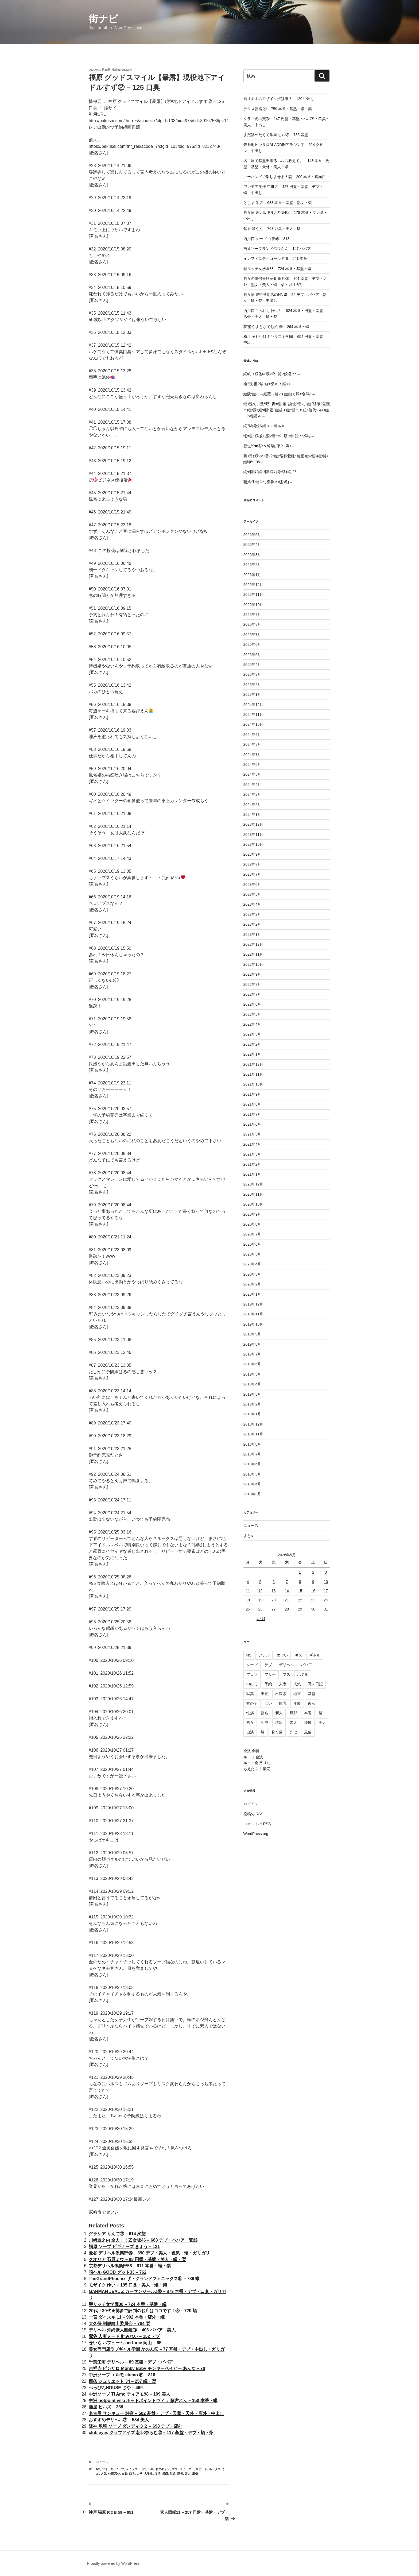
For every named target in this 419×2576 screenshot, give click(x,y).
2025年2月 (252, 684)
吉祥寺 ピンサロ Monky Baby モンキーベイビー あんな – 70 (147, 2368)
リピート (201, 2469)
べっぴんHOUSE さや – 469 (116, 2387)
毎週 (173, 2473)
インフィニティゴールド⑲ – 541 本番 (275, 258)
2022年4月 (252, 1024)
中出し (252, 1684)
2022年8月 (252, 984)
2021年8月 (252, 1104)
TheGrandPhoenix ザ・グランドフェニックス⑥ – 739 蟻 (144, 2278)
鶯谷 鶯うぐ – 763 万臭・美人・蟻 (272, 228)
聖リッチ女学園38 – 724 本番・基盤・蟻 (127, 2304)
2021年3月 (252, 1154)
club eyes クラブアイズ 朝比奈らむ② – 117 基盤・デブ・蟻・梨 (151, 2432)
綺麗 (308, 1722)
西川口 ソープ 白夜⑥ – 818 (266, 239)
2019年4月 (252, 1384)
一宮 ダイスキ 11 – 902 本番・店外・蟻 (127, 2317)
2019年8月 (252, 1344)
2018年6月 (252, 1464)
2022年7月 (252, 994)
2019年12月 (253, 1304)
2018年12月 (253, 1424)
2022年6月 (252, 1004)
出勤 (124, 2473)
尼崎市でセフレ (104, 2212)
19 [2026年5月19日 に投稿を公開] (260, 1600)
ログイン (250, 1804)
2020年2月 (252, 1284)
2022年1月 (252, 1054)
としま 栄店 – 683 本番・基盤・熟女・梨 (277, 202)
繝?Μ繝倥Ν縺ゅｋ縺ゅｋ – (265, 426)
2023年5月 (252, 894)
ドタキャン (162, 2469)
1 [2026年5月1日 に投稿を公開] (300, 1572)
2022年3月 (252, 1034)
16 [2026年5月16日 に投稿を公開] (313, 1591)
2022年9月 (252, 974)
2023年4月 (252, 904)
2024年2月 (252, 804)
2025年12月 (253, 584)
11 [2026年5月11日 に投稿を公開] (248, 1591)
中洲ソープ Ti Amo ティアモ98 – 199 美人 (129, 2394)
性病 (250, 1713)
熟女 (250, 1722)
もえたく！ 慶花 (257, 1769)
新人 (279, 1713)
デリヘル (148, 2469)
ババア (306, 1665)
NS (98, 2469)
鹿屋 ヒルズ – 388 (106, 2407)
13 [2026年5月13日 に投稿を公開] (273, 1591)
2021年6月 (252, 1124)
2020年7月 (252, 1234)
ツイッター (133, 2469)
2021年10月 (253, 1084)
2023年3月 (252, 914)
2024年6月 (252, 764)
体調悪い (114, 2473)
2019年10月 (253, 1324)
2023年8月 (252, 864)
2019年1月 (252, 1414)
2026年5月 (252, 534)
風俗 (195, 2473)
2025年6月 (252, 644)
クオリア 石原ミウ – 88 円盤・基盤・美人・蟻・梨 (137, 2259)
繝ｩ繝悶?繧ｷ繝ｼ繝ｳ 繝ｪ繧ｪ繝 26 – (271, 472)
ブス (175, 2469)
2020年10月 (253, 1204)
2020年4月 (252, 1264)
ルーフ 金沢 (253, 1757)
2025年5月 (252, 654)
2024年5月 (252, 774)
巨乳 (282, 1703)
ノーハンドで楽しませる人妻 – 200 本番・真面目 (284, 177)
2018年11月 (253, 1434)
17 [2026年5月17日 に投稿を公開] (326, 1591)
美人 (322, 1722)
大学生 (148, 2473)
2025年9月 (252, 614)
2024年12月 (253, 704)
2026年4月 (252, 544)
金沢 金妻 (251, 1751)
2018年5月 (252, 1474)
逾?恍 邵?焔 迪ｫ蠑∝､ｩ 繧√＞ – (269, 384)
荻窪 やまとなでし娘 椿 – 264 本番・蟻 (276, 327)
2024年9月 (252, 734)
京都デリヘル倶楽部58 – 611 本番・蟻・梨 (130, 2266)
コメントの (257, 1824)
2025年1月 (252, 694)
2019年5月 (252, 1374)
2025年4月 (252, 664)
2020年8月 (252, 1224)
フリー (270, 1674)
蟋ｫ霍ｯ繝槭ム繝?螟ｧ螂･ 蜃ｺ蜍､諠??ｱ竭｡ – (278, 436)
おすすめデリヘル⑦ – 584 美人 (119, 2419)
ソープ (119, 2469)
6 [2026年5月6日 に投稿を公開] (274, 1581)
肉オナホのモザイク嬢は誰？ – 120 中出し (279, 98)
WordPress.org (255, 1834)
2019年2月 (252, 1404)
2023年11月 (253, 834)
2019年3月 (252, 1394)
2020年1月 (252, 1294)
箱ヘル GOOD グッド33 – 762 (117, 2272)
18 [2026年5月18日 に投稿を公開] (248, 1600)
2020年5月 (252, 1254)
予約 (268, 1684)
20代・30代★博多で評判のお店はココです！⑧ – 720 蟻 (143, 2310)
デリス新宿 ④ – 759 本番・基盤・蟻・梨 (277, 109)
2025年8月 (252, 624)
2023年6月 (252, 884)
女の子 (252, 1703)
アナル (264, 1655)
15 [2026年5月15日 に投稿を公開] (300, 1591)
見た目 (277, 1732)
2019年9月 (252, 1334)
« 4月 (261, 1618)
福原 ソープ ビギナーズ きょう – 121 (124, 2246)
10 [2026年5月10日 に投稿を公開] (326, 1581)
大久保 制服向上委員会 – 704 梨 (119, 2323)
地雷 (297, 1693)
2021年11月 (253, 1074)
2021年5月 (252, 1134)
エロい (282, 1655)
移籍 (279, 1722)
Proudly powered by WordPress (113, 2563)
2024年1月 (252, 814)
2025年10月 (253, 605)
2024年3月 (252, 794)
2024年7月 (252, 754)
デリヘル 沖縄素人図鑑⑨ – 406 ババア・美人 (132, 2330)
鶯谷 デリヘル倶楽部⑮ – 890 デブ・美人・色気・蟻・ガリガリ (149, 2253)
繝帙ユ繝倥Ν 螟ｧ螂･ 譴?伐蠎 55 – (271, 374)
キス (298, 1655)
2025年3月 (252, 674)
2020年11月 (253, 1194)
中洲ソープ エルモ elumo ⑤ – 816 (122, 2375)
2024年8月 (252, 744)
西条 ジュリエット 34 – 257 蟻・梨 (122, 2381)
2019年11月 (253, 1314)
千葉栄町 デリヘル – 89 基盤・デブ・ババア (131, 2362)
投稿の (253, 1814)
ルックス (215, 2469)
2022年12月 (253, 944)
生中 (264, 1722)
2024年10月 (253, 724)
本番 (308, 1713)
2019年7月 (252, 1354)
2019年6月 (252, 1364)
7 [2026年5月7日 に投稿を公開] (287, 1581)
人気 (104, 2473)
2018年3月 (252, 1494)
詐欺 (293, 1732)
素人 (188, 2473)
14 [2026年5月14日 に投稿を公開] (287, 1591)
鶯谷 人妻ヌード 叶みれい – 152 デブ (124, 2336)
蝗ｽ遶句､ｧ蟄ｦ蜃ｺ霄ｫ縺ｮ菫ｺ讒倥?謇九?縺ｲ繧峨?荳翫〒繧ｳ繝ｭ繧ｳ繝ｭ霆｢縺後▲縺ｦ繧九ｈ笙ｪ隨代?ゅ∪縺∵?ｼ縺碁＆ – (286, 410)
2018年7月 (252, 1454)
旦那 (293, 1713)
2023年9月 (252, 854)
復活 (157, 2473)
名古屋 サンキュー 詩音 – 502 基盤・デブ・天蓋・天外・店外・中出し (156, 2413)
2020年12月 (253, 1184)
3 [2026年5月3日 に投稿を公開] (326, 1572)
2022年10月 (253, 964)
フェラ (252, 1674)
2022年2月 (252, 1044)
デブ (268, 1665)
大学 (139, 2473)
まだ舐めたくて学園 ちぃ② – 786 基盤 (275, 135)
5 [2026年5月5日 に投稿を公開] (260, 1581)
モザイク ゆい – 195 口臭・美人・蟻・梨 (128, 2285)
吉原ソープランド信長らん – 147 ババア (277, 248)
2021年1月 (252, 1174)
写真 (250, 1693)
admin (127, 69)
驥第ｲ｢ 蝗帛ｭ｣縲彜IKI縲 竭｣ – (268, 482)
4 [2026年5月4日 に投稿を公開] (248, 1581)
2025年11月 (253, 594)
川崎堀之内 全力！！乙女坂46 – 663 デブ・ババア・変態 (143, 2240)
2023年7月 (252, 874)
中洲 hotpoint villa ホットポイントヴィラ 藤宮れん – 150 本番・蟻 (153, 2400)
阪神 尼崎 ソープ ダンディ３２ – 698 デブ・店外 (135, 2426)
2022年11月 (253, 954)
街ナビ (103, 18)
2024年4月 (252, 784)
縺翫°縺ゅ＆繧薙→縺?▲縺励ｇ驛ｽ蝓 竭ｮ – (279, 394)
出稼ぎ (280, 1693)
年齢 (297, 1703)
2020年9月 (252, 1214)
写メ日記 (315, 1684)
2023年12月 (253, 824)
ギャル (314, 1655)
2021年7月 (252, 1114)
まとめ (249, 1536)
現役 (180, 2473)
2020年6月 (252, 1244)
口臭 (132, 2473)
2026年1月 (252, 575)
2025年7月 (252, 634)
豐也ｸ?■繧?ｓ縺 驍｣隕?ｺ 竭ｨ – (268, 446)
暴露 (165, 2473)
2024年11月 (253, 714)
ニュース (102, 2461)
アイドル (108, 2469)
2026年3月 (252, 555)
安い (268, 1703)
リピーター (186, 2469)
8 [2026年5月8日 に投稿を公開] (300, 1581)
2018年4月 (252, 1484)
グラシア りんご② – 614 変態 (117, 2233)
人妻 (282, 1684)
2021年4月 (252, 1144)
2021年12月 (253, 1064)
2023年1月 (252, 934)
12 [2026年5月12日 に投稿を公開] (260, 1591)
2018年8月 (252, 1444)
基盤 (311, 1693)
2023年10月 (253, 844)
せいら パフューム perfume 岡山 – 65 (125, 2343)
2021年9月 (252, 1094)
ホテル (302, 1674)
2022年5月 (252, 1014)
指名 (264, 1713)
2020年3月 (252, 1274)
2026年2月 (252, 564)
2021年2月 (252, 1164)
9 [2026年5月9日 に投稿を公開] (313, 1581)
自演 (250, 1732)
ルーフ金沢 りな (257, 1763)
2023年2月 (252, 924)
